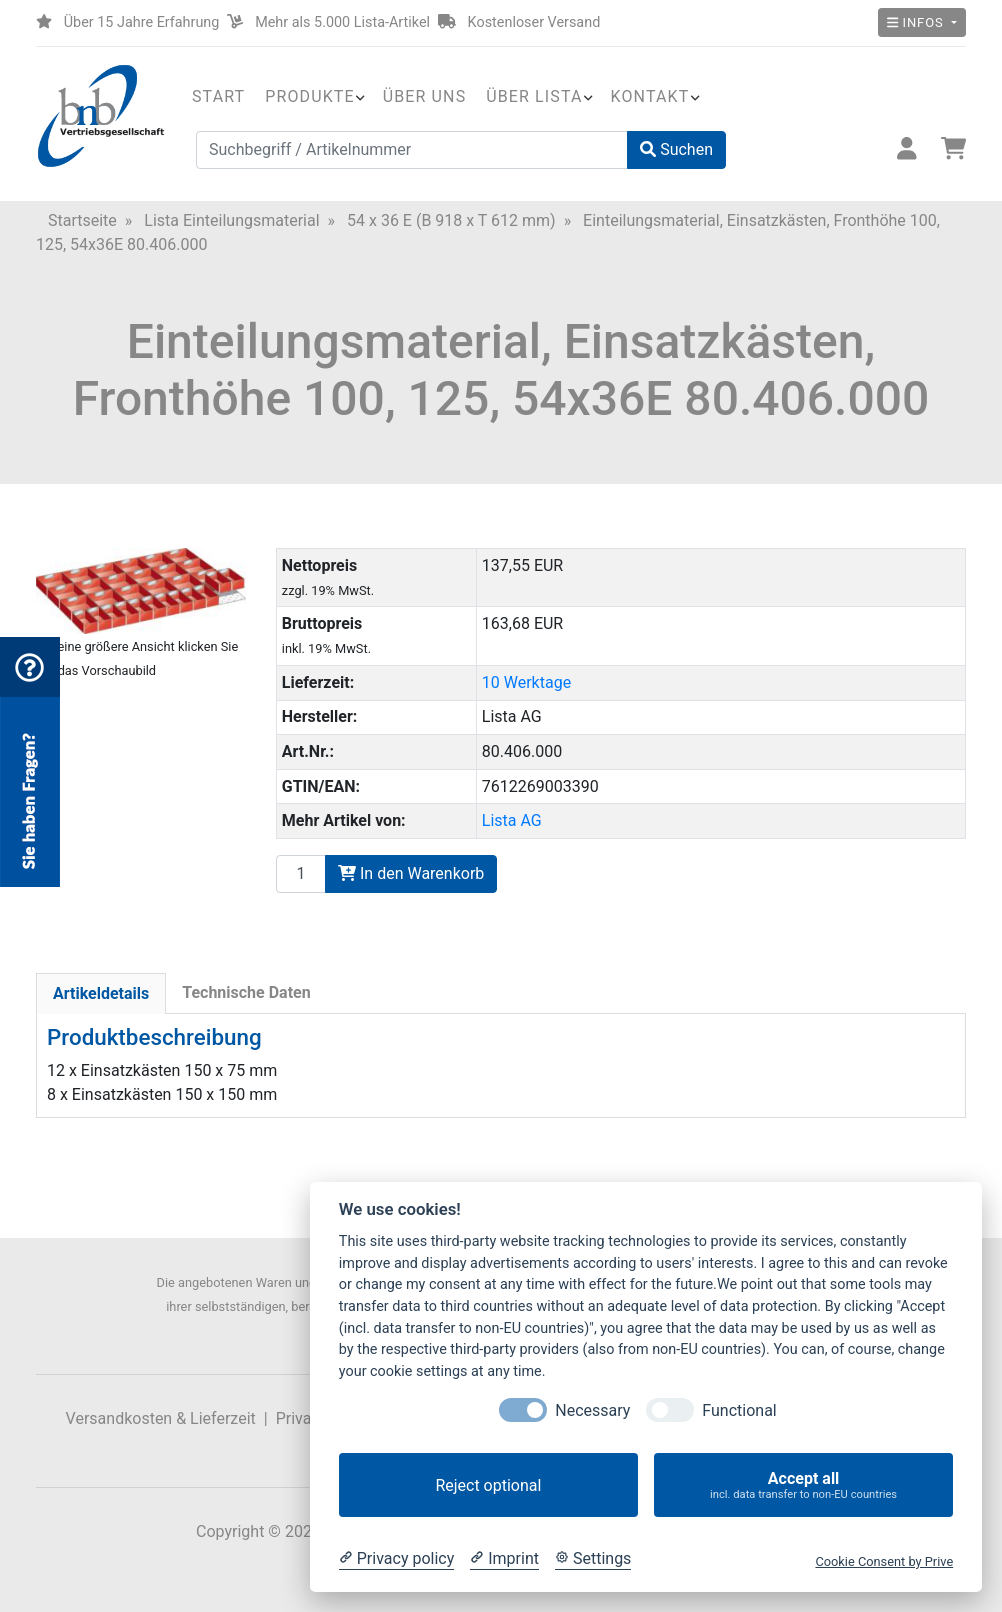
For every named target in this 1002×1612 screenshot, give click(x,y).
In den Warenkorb (411, 873)
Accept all (803, 1485)
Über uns (425, 96)
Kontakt (650, 96)
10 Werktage (526, 682)
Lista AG (512, 820)
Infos (917, 22)
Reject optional (488, 1485)
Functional (739, 1410)
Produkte (309, 96)
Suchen (676, 149)
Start (218, 96)
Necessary (592, 1410)
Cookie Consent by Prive (884, 1561)
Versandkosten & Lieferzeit (161, 1418)
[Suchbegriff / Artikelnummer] (412, 150)
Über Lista (534, 96)
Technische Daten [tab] (246, 992)
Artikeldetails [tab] (101, 993)
